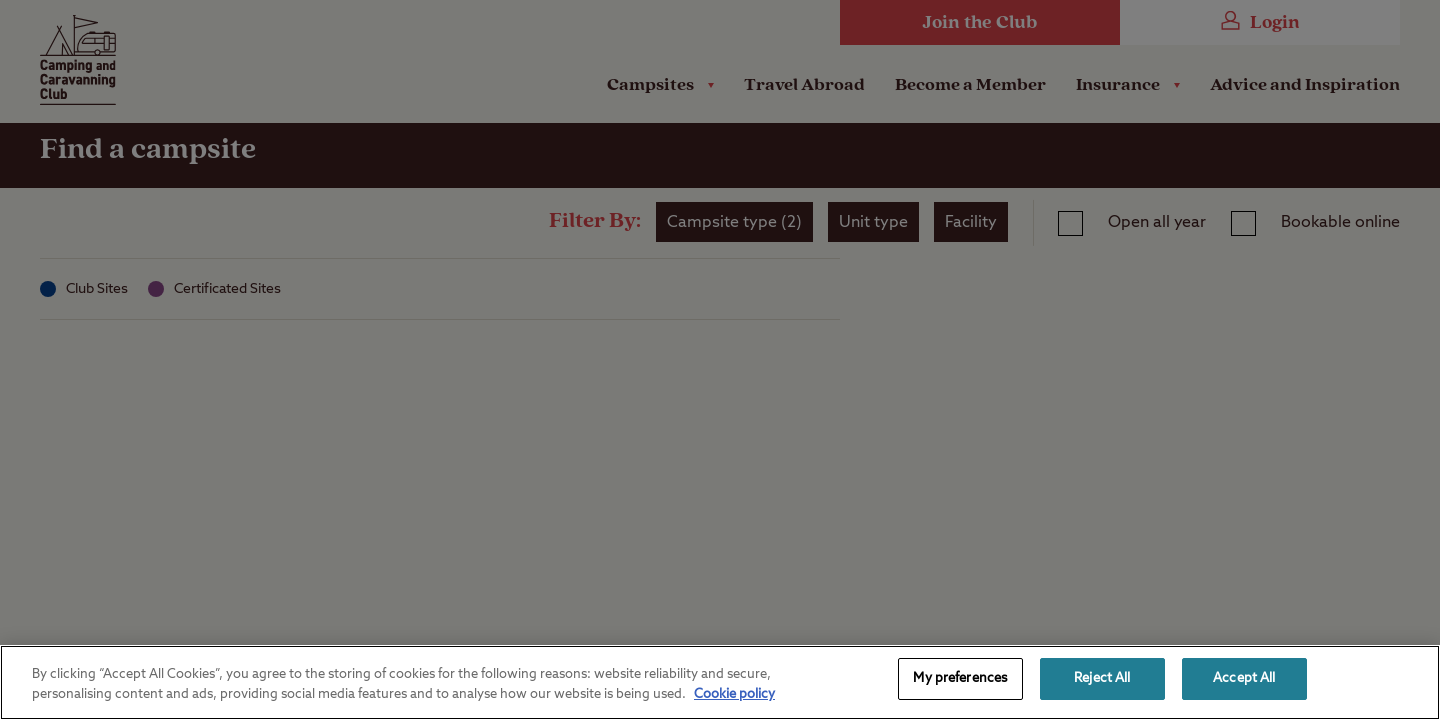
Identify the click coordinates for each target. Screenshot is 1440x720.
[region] (720, 682)
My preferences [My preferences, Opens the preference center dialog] (960, 678)
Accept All (1244, 678)
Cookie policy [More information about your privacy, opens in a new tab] (734, 694)
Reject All (1102, 678)
